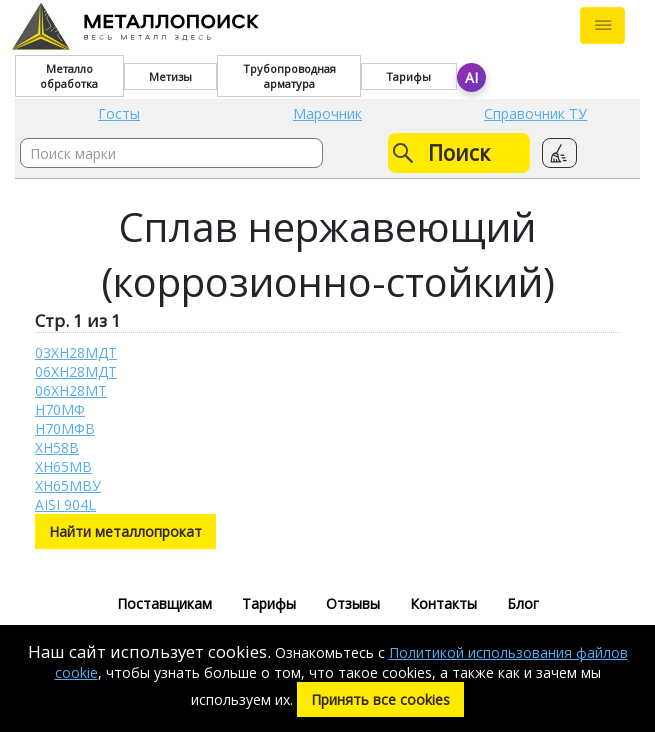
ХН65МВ (63, 466)
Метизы (170, 76)
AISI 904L (65, 504)
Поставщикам (164, 603)
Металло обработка (69, 76)
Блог (523, 603)
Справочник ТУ (535, 113)
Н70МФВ (65, 428)
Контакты (443, 603)
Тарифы (408, 76)
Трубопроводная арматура (289, 76)
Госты (119, 113)
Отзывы (353, 603)
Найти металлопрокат (125, 531)
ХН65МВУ (68, 485)
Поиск (441, 153)
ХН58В (57, 447)
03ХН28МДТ (76, 352)
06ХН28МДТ (76, 371)
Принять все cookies (380, 699)
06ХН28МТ (71, 390)
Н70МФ (60, 409)
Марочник (327, 113)
